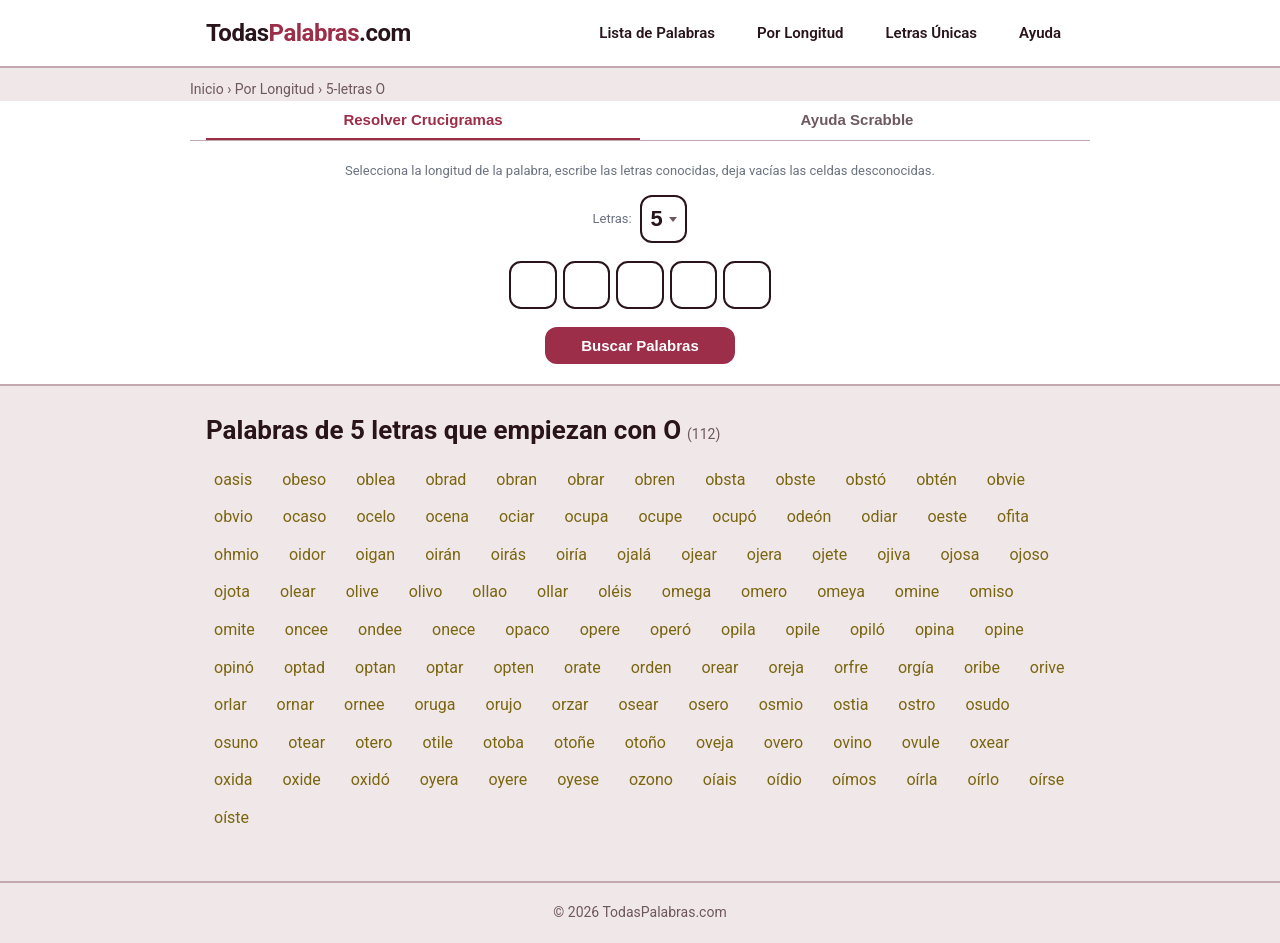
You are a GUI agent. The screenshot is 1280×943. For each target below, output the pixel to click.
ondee (380, 630)
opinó (234, 667)
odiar (879, 517)
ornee (364, 705)
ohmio (236, 555)
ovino (852, 743)
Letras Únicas (931, 33)
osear (638, 705)
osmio (781, 705)
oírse (1046, 780)
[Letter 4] (694, 286)
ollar (552, 592)
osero (708, 705)
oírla (921, 780)
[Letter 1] (532, 286)
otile (437, 743)
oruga (434, 705)
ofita (1013, 517)
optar (444, 667)
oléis (615, 592)
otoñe (574, 743)
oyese (578, 780)
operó (670, 630)
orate (582, 667)
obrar (585, 479)
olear (298, 592)
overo (784, 743)
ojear (699, 555)
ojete (829, 555)
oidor (307, 555)
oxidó (370, 780)
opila (738, 630)
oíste (231, 818)
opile (803, 630)
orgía (916, 667)
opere (600, 630)
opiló (867, 630)
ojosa (959, 555)
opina (935, 630)
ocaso (305, 517)
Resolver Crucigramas (422, 119)
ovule (921, 743)
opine (1004, 630)
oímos (854, 780)
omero (764, 592)
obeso (304, 479)
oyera (439, 780)
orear (719, 667)
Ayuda (1040, 33)
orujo (504, 705)
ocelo (375, 517)
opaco (527, 630)
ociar (517, 517)
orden (651, 667)
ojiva (893, 555)
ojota (232, 592)
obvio (233, 517)
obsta (725, 479)
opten (513, 667)
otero (373, 743)
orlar (230, 705)
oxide (302, 780)
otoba (503, 743)
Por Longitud (800, 33)
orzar (570, 705)
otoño (645, 743)
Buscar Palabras (640, 346)
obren (654, 479)
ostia (850, 705)
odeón (809, 517)
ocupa (586, 517)
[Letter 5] (748, 286)
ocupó (734, 517)
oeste (947, 517)
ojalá (634, 555)
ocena (447, 517)
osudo (987, 705)
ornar (296, 705)
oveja (715, 743)
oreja (786, 667)
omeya (841, 592)
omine (917, 592)
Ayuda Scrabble (857, 119)
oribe (982, 667)
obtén (936, 479)
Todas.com (308, 33)
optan (375, 667)
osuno (236, 743)
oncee (306, 630)
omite (234, 630)
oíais (720, 780)
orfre (851, 667)
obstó (866, 479)
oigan (376, 555)
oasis (233, 479)
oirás (508, 555)
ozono (651, 780)
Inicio (207, 89)
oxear (989, 743)
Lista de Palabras (657, 33)
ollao (489, 592)
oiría (571, 555)
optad (304, 667)
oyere (508, 780)
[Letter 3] (640, 286)
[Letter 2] (586, 286)
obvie (1006, 479)
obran (516, 479)
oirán (443, 555)
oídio (784, 780)
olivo (426, 592)
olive (362, 592)
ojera (764, 555)
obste (795, 479)
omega (686, 592)
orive (1047, 667)
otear (306, 743)
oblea (375, 479)
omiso (991, 592)
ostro (916, 705)
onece (453, 630)
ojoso (1028, 555)
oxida (233, 780)
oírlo (984, 780)
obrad (445, 479)
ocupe (660, 517)
